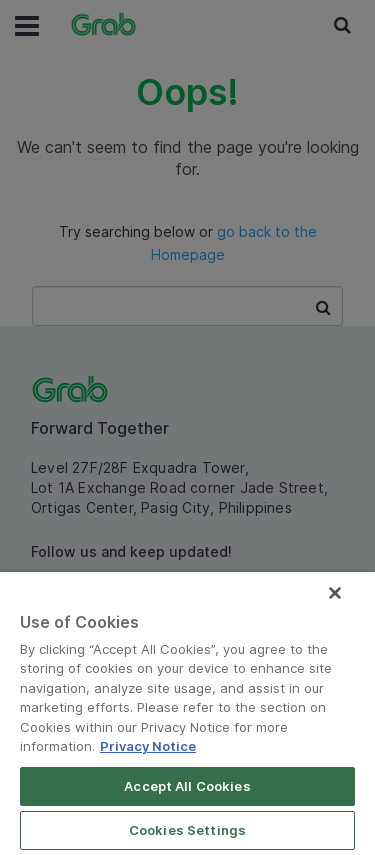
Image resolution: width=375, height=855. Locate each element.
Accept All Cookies (187, 786)
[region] (187, 713)
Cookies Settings (187, 830)
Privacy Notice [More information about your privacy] (148, 746)
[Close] (335, 593)
